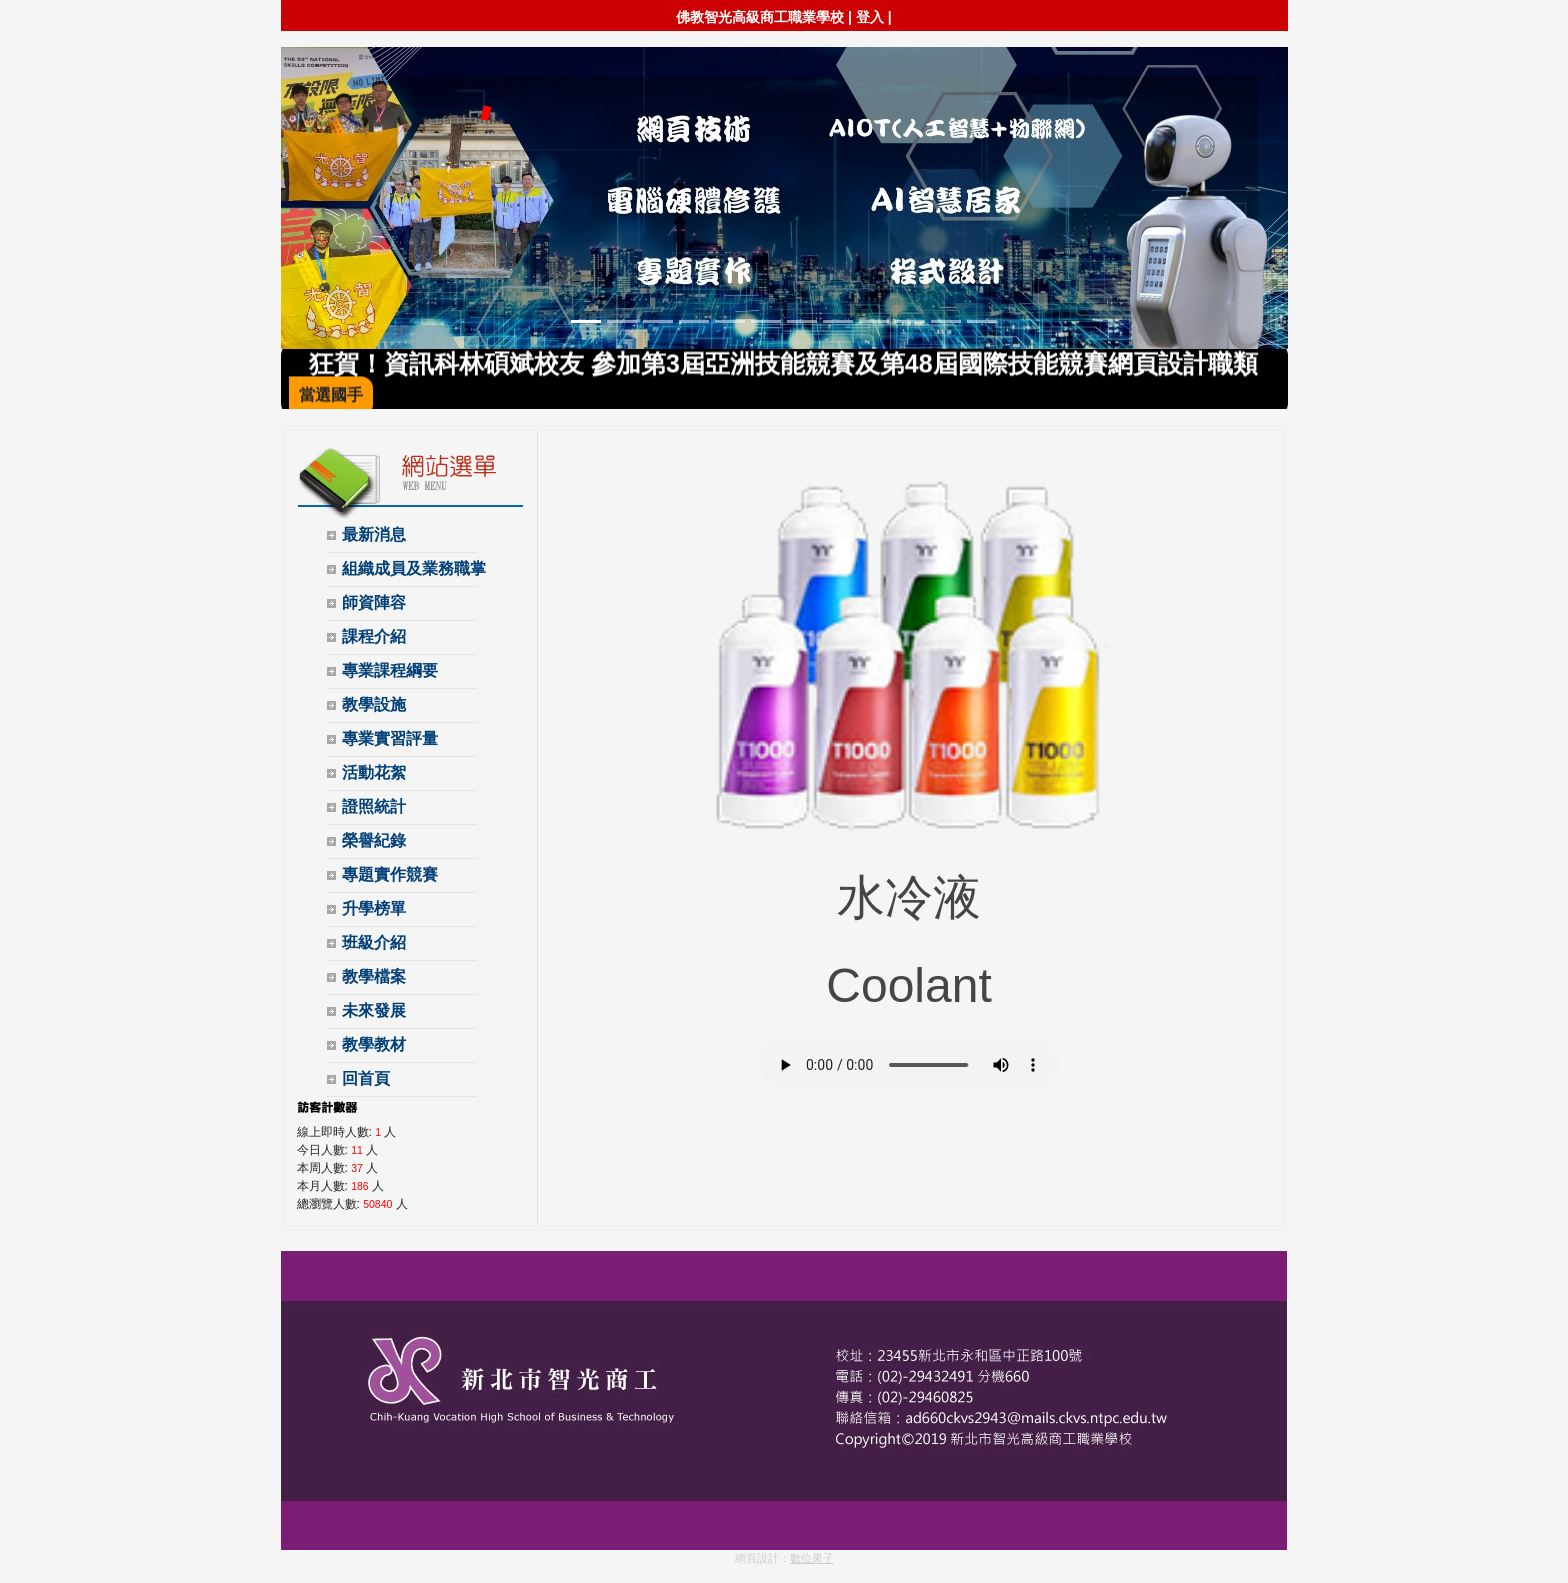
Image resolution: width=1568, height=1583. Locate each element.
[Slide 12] (982, 321)
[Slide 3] (658, 321)
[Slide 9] (874, 321)
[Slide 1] (586, 321)
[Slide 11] (946, 321)
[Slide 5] (730, 321)
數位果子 (812, 1558)
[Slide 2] (622, 321)
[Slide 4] (694, 321)
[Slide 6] (766, 321)
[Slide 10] (910, 321)
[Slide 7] (802, 321)
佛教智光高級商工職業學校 (760, 17)
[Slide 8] (838, 321)
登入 (870, 17)
